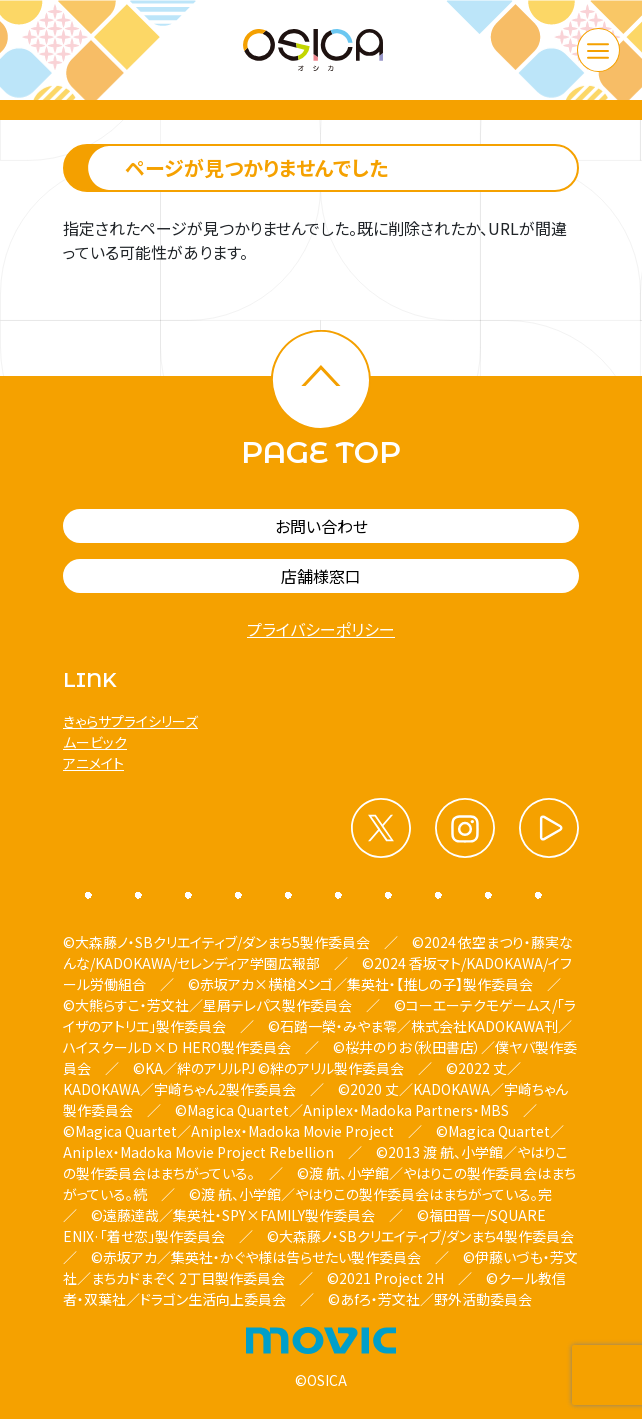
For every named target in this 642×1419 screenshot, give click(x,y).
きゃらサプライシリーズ (130, 721)
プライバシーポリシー (321, 629)
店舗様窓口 (321, 576)
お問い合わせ (321, 526)
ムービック (95, 742)
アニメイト (93, 763)
